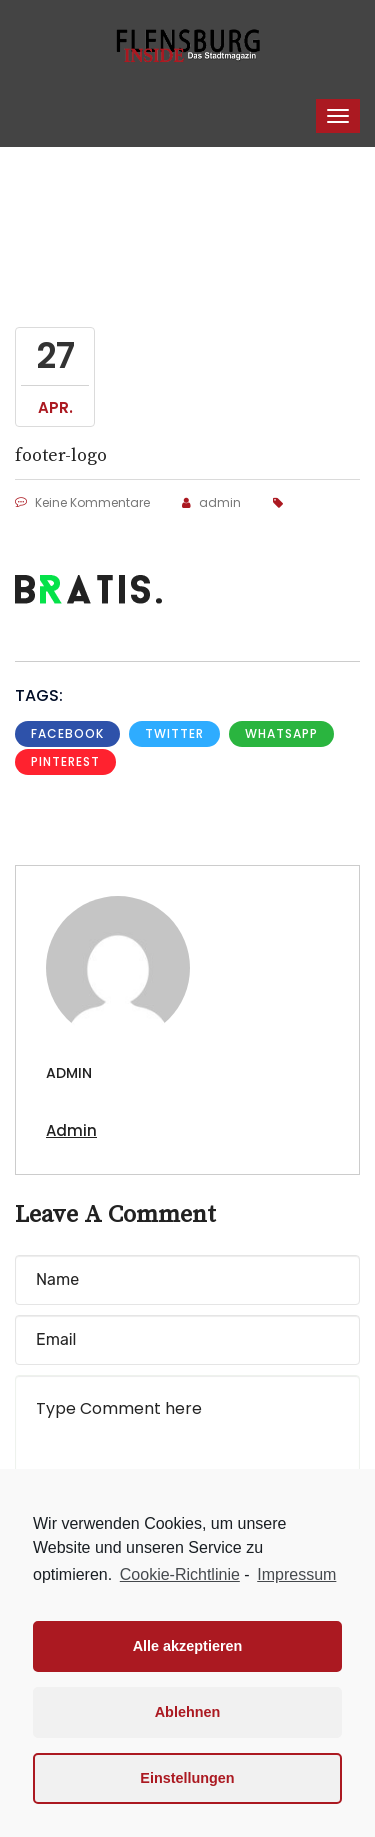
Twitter (174, 733)
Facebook (67, 733)
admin (211, 502)
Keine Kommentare (82, 502)
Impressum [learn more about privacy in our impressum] (296, 1574)
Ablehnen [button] (188, 1712)
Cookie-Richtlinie (180, 1574)
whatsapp (281, 733)
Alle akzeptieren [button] (188, 1646)
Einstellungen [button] (187, 1778)
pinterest (65, 761)
